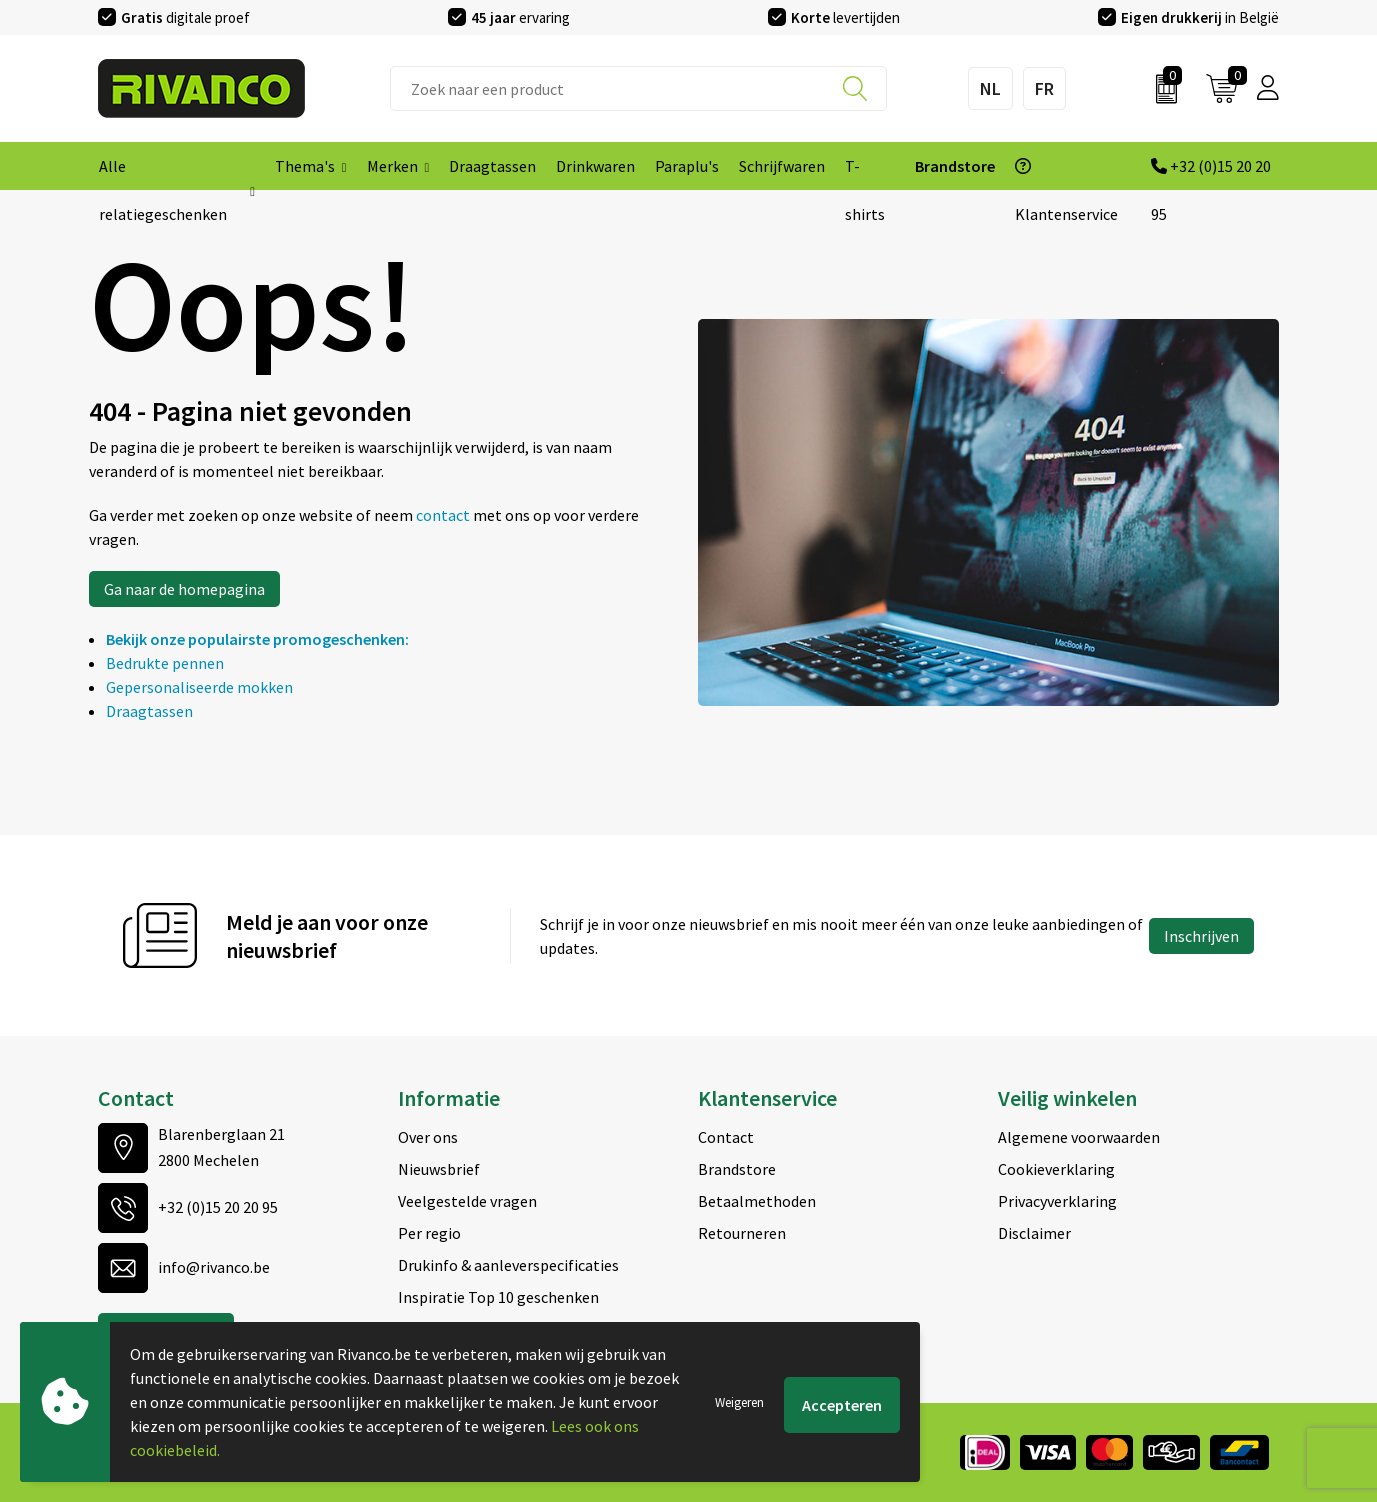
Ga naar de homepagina (184, 589)
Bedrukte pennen (165, 663)
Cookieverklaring (1056, 1169)
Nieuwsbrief (439, 1169)
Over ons (428, 1137)
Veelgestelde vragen (467, 1201)
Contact (726, 1137)
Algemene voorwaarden (1079, 1137)
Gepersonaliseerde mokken (199, 687)
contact (444, 515)
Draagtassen (149, 711)
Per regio (429, 1233)
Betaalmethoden (757, 1201)
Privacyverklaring (1057, 1201)
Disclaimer (1034, 1233)
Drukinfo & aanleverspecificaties (508, 1265)
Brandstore (737, 1169)
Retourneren (742, 1233)
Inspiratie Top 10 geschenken (498, 1297)
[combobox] (638, 88)
